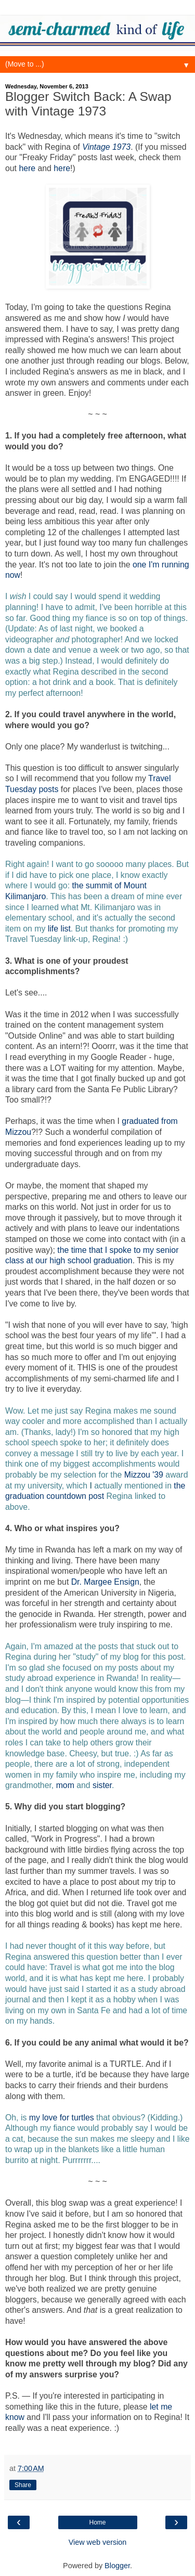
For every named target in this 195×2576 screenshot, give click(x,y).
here (27, 168)
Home (97, 2522)
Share (23, 2485)
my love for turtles (61, 2117)
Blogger (117, 2565)
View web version (98, 2542)
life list (59, 928)
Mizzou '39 (143, 1474)
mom (65, 1785)
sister (102, 1785)
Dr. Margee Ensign (105, 1581)
